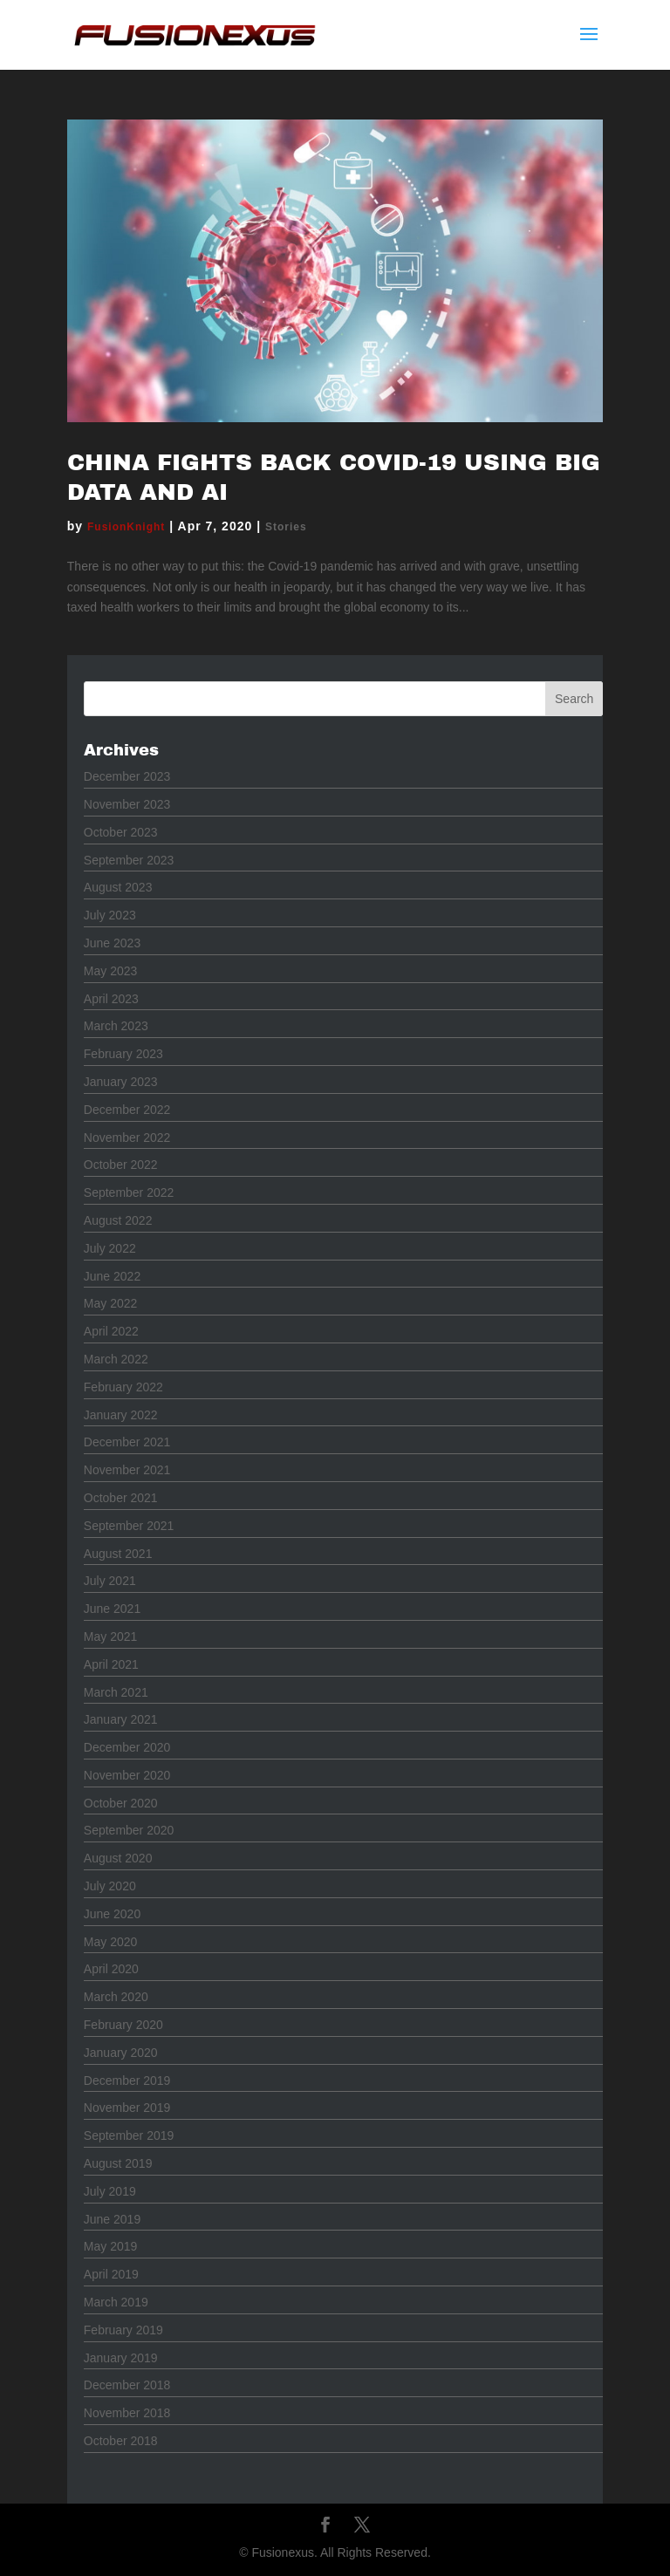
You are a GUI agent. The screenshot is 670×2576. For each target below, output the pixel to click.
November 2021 (127, 1470)
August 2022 (118, 1220)
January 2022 (121, 1415)
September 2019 (129, 2135)
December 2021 (127, 1442)
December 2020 (127, 1747)
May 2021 (110, 1636)
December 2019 (127, 2080)
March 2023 (116, 1026)
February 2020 (123, 2025)
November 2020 (127, 1775)
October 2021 (121, 1498)
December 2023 (127, 776)
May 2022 (110, 1303)
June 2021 (112, 1609)
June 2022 (112, 1276)
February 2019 (123, 2330)
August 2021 (118, 1554)
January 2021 (121, 1719)
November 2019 (127, 2108)
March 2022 (116, 1359)
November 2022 (127, 1138)
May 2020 (110, 1942)
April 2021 (111, 1664)
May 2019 (110, 2246)
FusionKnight (126, 527)
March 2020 (116, 1997)
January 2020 (121, 2053)
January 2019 (121, 2358)
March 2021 (116, 1692)
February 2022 (123, 1387)
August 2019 (118, 2163)
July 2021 (110, 1581)
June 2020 (112, 1914)
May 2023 (110, 971)
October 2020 (121, 1803)
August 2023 (118, 887)
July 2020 (110, 1886)
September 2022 (129, 1192)
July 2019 (110, 2191)
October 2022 (121, 1165)
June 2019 (112, 2219)
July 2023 (110, 915)
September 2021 (129, 1526)
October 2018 (121, 2441)
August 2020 (118, 1858)
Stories (286, 527)
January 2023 (121, 1082)
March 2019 (116, 2302)
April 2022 (111, 1331)
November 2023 (127, 804)
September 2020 (129, 1830)
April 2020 (111, 1969)
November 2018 (127, 2413)
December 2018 (127, 2385)
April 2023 (111, 999)
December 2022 (127, 1110)
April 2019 (111, 2274)
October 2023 (121, 832)
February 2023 (123, 1054)
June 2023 (112, 943)
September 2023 (129, 860)
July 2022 (110, 1248)
